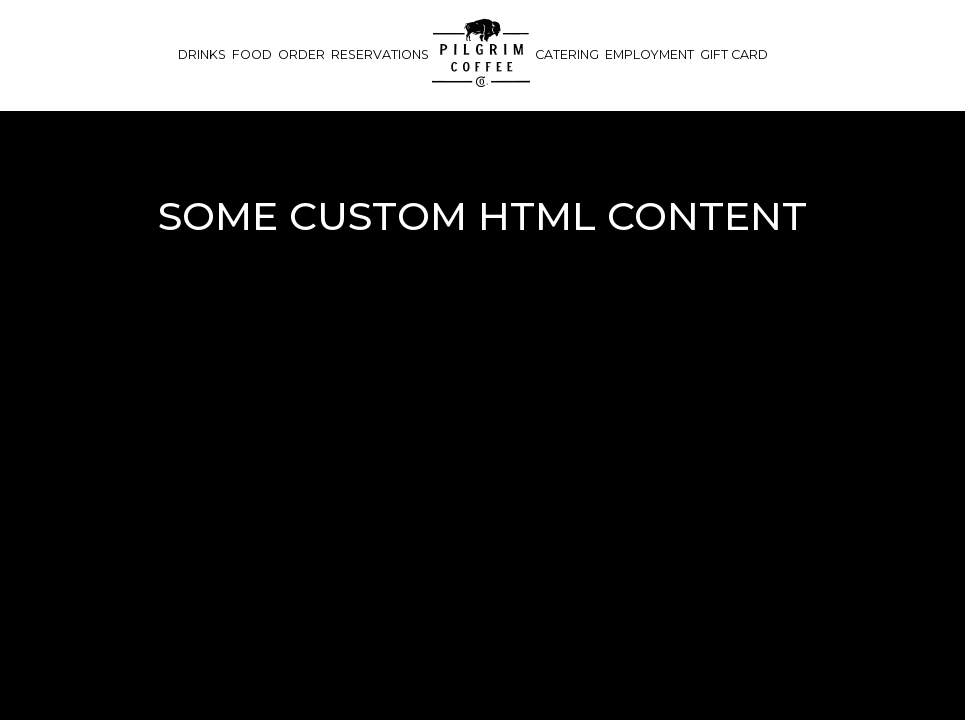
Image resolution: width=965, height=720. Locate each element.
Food (252, 54)
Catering (567, 54)
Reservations (380, 54)
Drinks (202, 54)
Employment (649, 54)
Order (301, 54)
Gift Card (734, 54)
